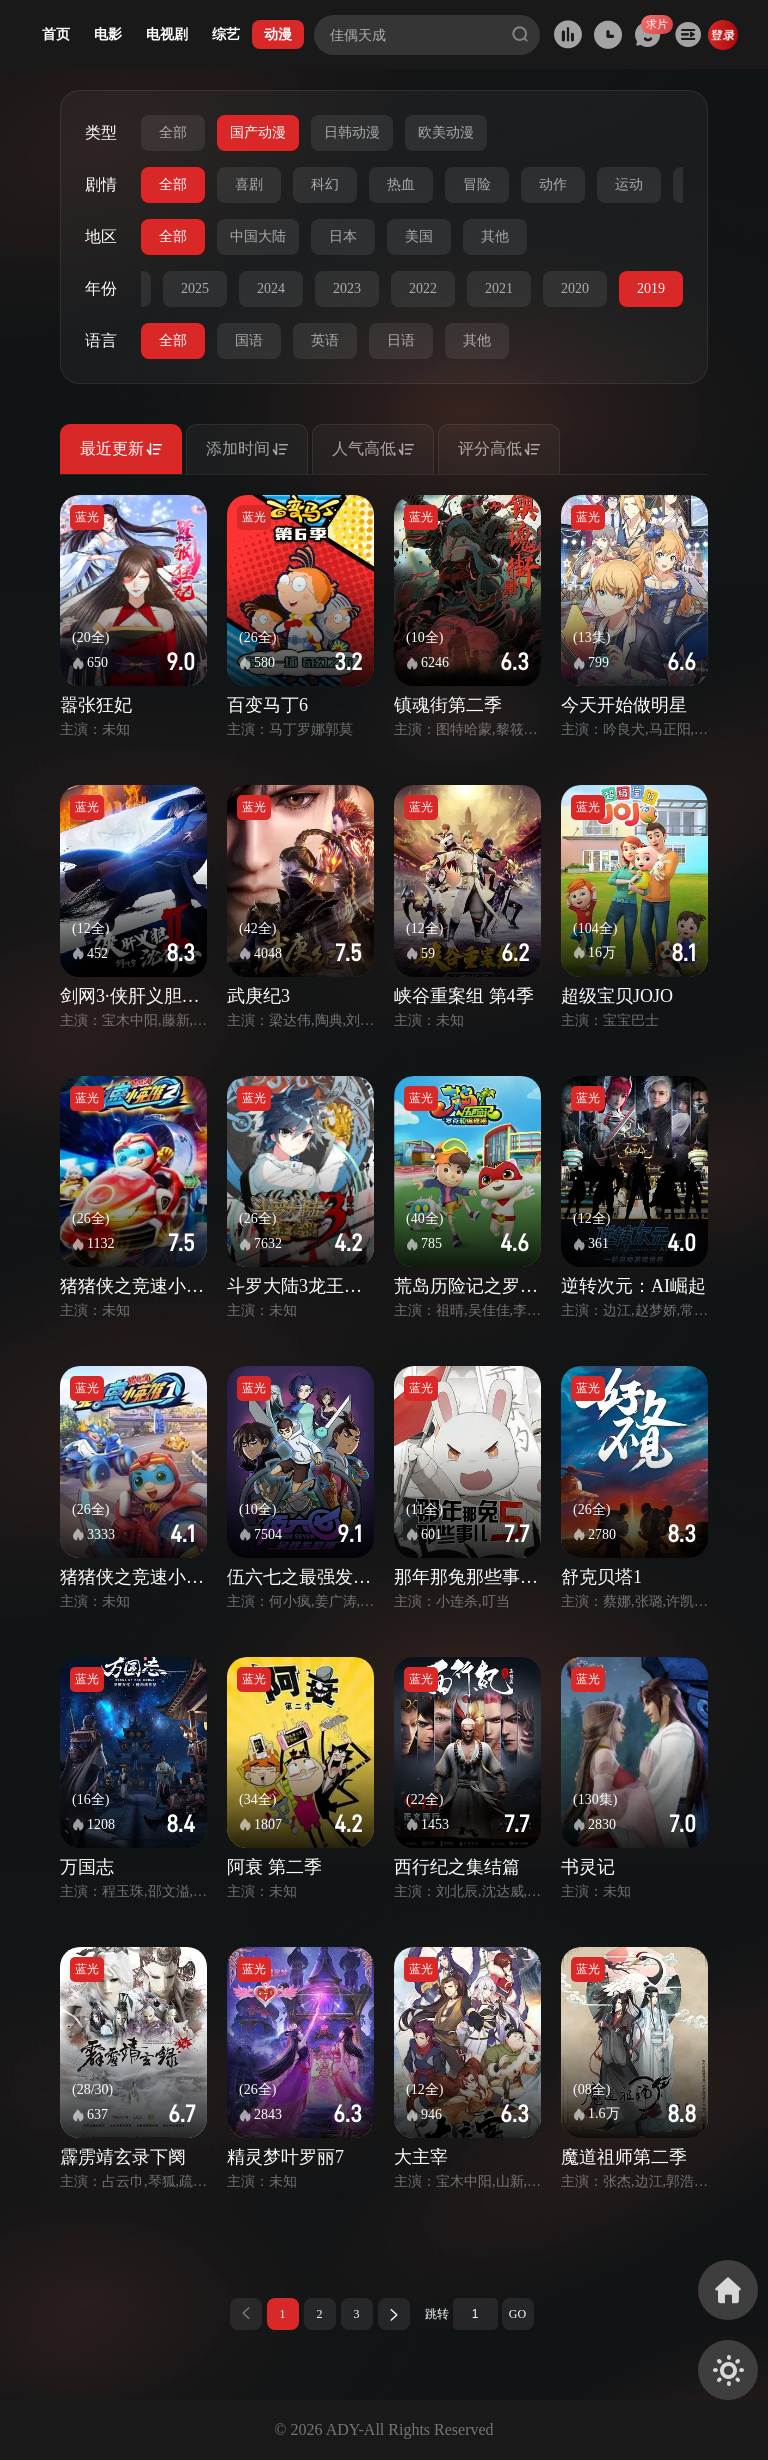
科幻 (325, 184)
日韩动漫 (352, 132)
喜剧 (249, 184)
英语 (325, 340)
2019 (651, 288)
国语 (249, 340)
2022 (423, 288)
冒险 (477, 184)
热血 (401, 184)
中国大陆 (258, 236)
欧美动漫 (446, 132)
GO (517, 2314)
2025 (195, 288)
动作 (553, 184)
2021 (499, 288)
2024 (271, 288)
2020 (575, 288)
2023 (347, 288)
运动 (629, 184)
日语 (401, 340)
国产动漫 (258, 132)
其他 (495, 236)
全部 (173, 132)
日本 (343, 236)
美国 (419, 236)
